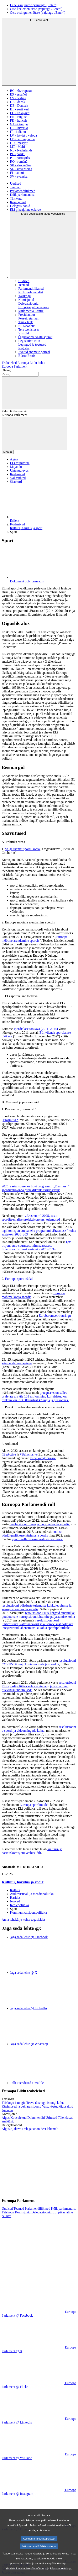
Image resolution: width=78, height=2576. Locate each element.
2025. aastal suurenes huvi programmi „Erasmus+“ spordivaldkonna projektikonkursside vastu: (35, 1188)
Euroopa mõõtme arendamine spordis (35, 938)
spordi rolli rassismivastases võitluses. (37, 1539)
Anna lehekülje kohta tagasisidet (23, 1919)
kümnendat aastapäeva (17, 1363)
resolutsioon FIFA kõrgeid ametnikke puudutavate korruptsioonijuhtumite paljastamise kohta (38, 1614)
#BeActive (9, 1454)
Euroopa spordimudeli (35, 1804)
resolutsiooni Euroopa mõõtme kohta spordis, (40, 1524)
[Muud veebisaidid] (43, 245)
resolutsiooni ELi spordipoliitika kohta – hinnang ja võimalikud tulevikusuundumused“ (39, 1686)
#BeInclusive (28, 1454)
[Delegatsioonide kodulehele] (6, 2129)
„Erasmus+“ (10, 1120)
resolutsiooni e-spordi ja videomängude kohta (39, 1728)
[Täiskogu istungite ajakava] (7, 2110)
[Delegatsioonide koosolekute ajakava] (15, 2129)
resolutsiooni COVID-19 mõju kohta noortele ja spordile (39, 1662)
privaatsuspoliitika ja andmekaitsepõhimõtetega (38, 2572)
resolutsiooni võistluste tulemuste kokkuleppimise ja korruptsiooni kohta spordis (37, 1607)
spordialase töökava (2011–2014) (36, 1029)
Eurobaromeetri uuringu (55, 1315)
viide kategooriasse (43, 1458)
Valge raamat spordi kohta (22, 849)
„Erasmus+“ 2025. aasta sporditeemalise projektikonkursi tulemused (31, 1217)
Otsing (6, 370)
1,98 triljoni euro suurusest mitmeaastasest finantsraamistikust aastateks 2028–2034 (36, 1245)
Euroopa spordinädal (19, 1278)
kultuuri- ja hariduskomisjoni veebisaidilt (32, 1851)
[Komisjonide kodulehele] (6, 2117)
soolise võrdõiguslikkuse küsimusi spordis (32, 1533)
